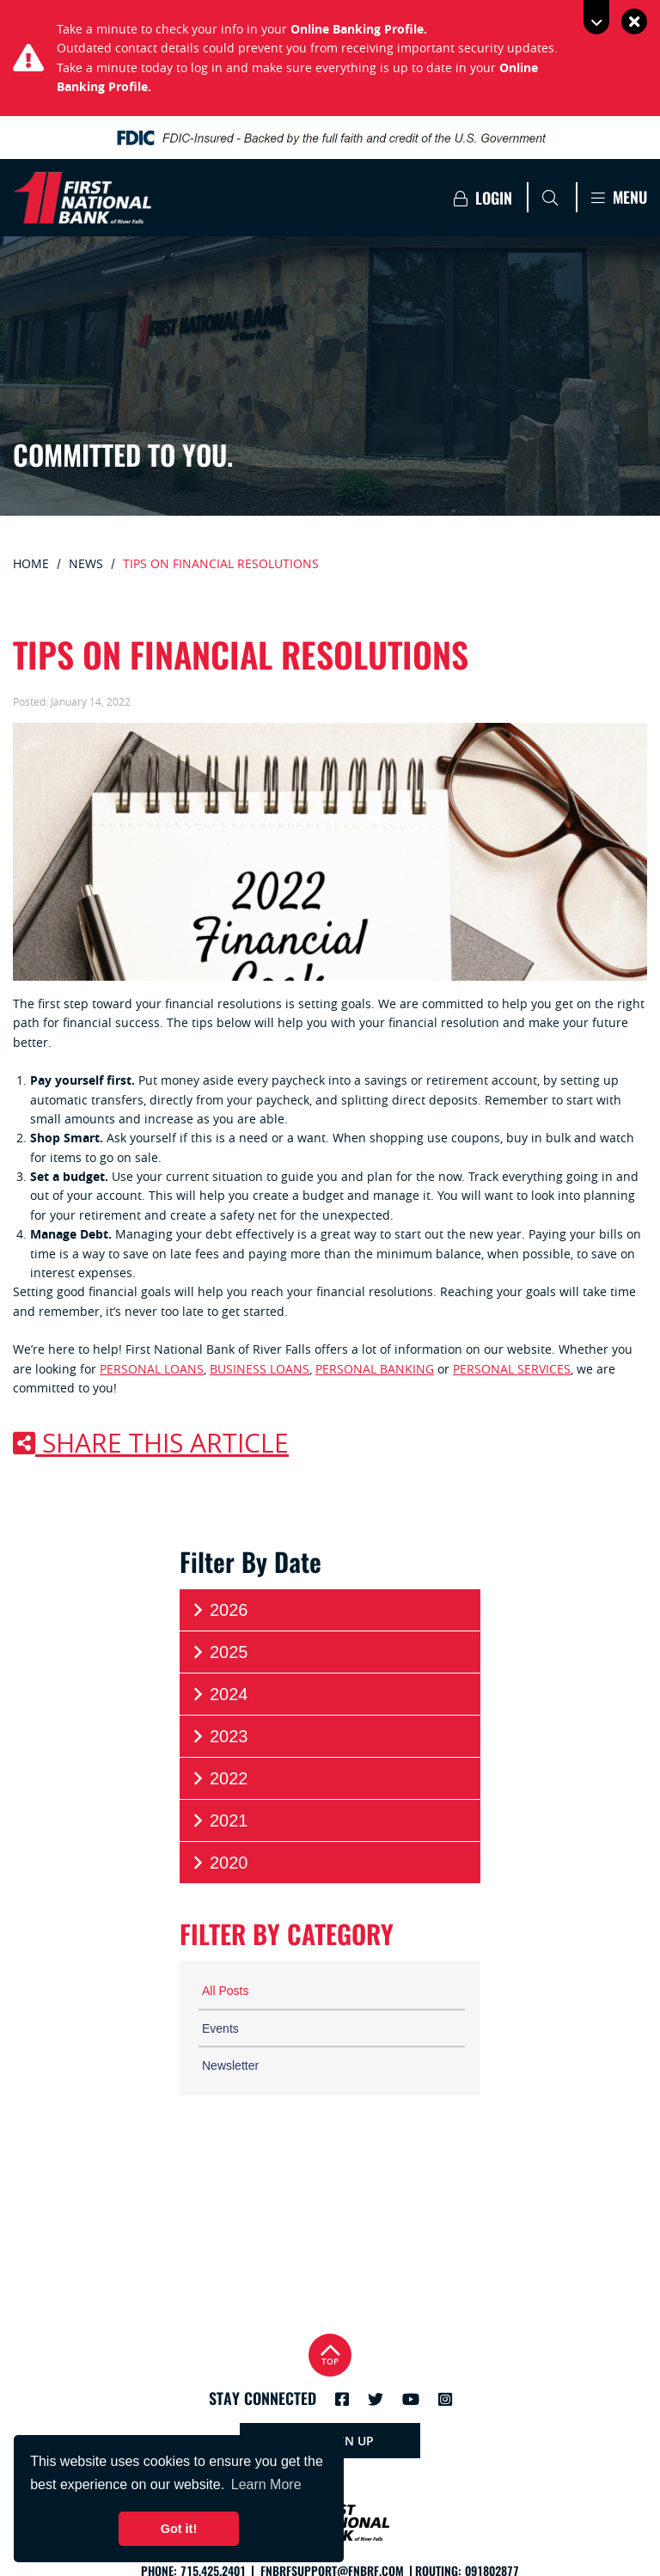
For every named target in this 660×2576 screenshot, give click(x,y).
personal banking (374, 1369)
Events (220, 2028)
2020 (219, 1863)
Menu (619, 197)
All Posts (225, 1991)
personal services (512, 1369)
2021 (219, 1821)
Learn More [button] (266, 2484)
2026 (219, 1610)
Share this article (151, 1443)
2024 (219, 1694)
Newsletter (230, 2065)
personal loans (152, 1369)
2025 (219, 1652)
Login (483, 198)
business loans (259, 1369)
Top (330, 2353)
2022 (219, 1779)
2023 (219, 1736)
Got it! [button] (179, 2529)
